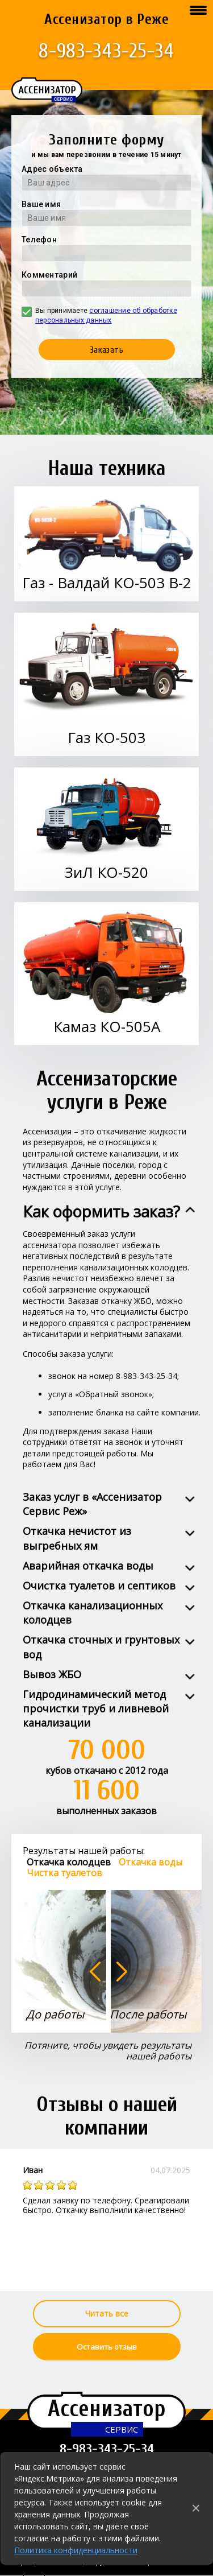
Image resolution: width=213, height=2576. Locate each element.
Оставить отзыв (107, 2347)
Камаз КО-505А (106, 1026)
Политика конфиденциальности (75, 2550)
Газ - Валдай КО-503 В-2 (106, 582)
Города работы (43, 2570)
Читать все (106, 2313)
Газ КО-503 (106, 737)
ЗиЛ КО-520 (106, 872)
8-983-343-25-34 (106, 51)
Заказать (107, 350)
